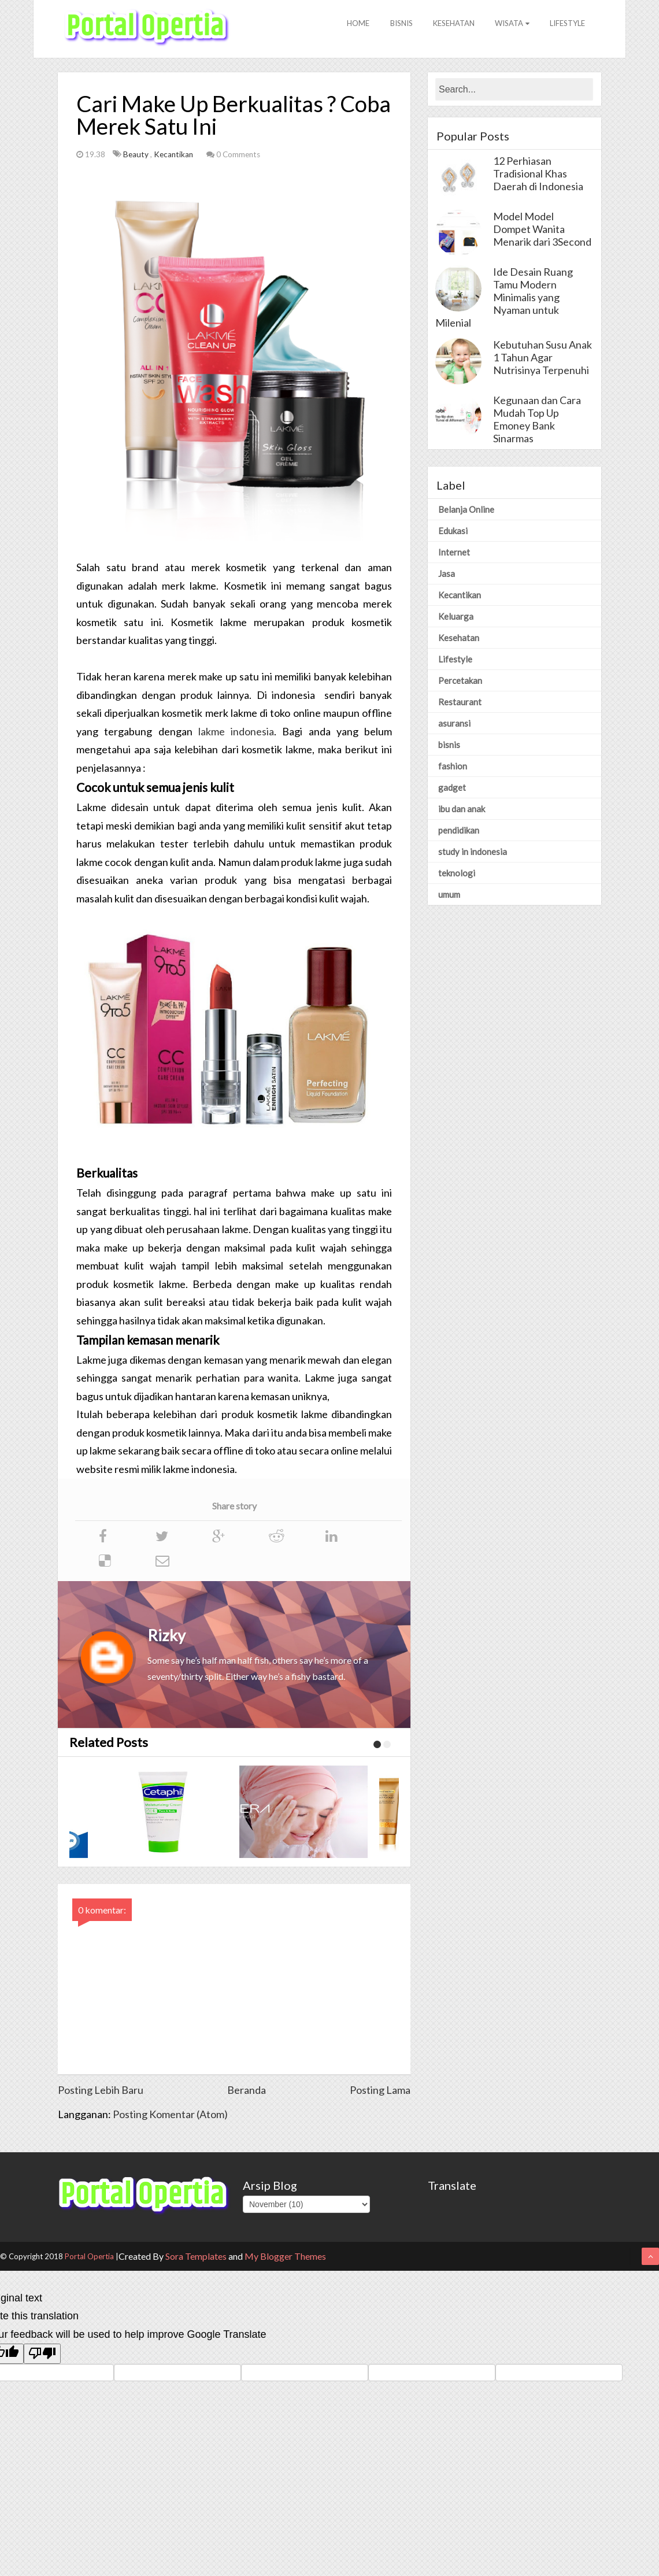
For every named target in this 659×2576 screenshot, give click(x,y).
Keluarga (455, 617)
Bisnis (391, 28)
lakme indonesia (236, 732)
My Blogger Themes (285, 2256)
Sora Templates (196, 2256)
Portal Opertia (89, 2257)
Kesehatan (447, 28)
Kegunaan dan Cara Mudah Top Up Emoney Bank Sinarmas (537, 419)
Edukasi (453, 531)
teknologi (456, 873)
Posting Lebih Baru (100, 2090)
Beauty (136, 155)
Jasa (446, 574)
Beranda (246, 2090)
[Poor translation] (42, 2354)
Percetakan (460, 681)
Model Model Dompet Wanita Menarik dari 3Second (542, 229)
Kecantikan (174, 155)
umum (449, 895)
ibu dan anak (461, 809)
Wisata (508, 28)
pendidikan (458, 831)
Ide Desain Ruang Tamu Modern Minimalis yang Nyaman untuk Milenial (504, 298)
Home (346, 28)
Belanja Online (466, 510)
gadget (452, 788)
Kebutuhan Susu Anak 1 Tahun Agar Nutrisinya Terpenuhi (542, 358)
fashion (452, 766)
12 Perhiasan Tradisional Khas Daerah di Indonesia (538, 174)
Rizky (166, 1635)
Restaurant (460, 702)
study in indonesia (472, 852)
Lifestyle (566, 28)
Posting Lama (380, 2090)
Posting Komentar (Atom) (170, 2114)
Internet (454, 552)
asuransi (454, 724)
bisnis (449, 745)
